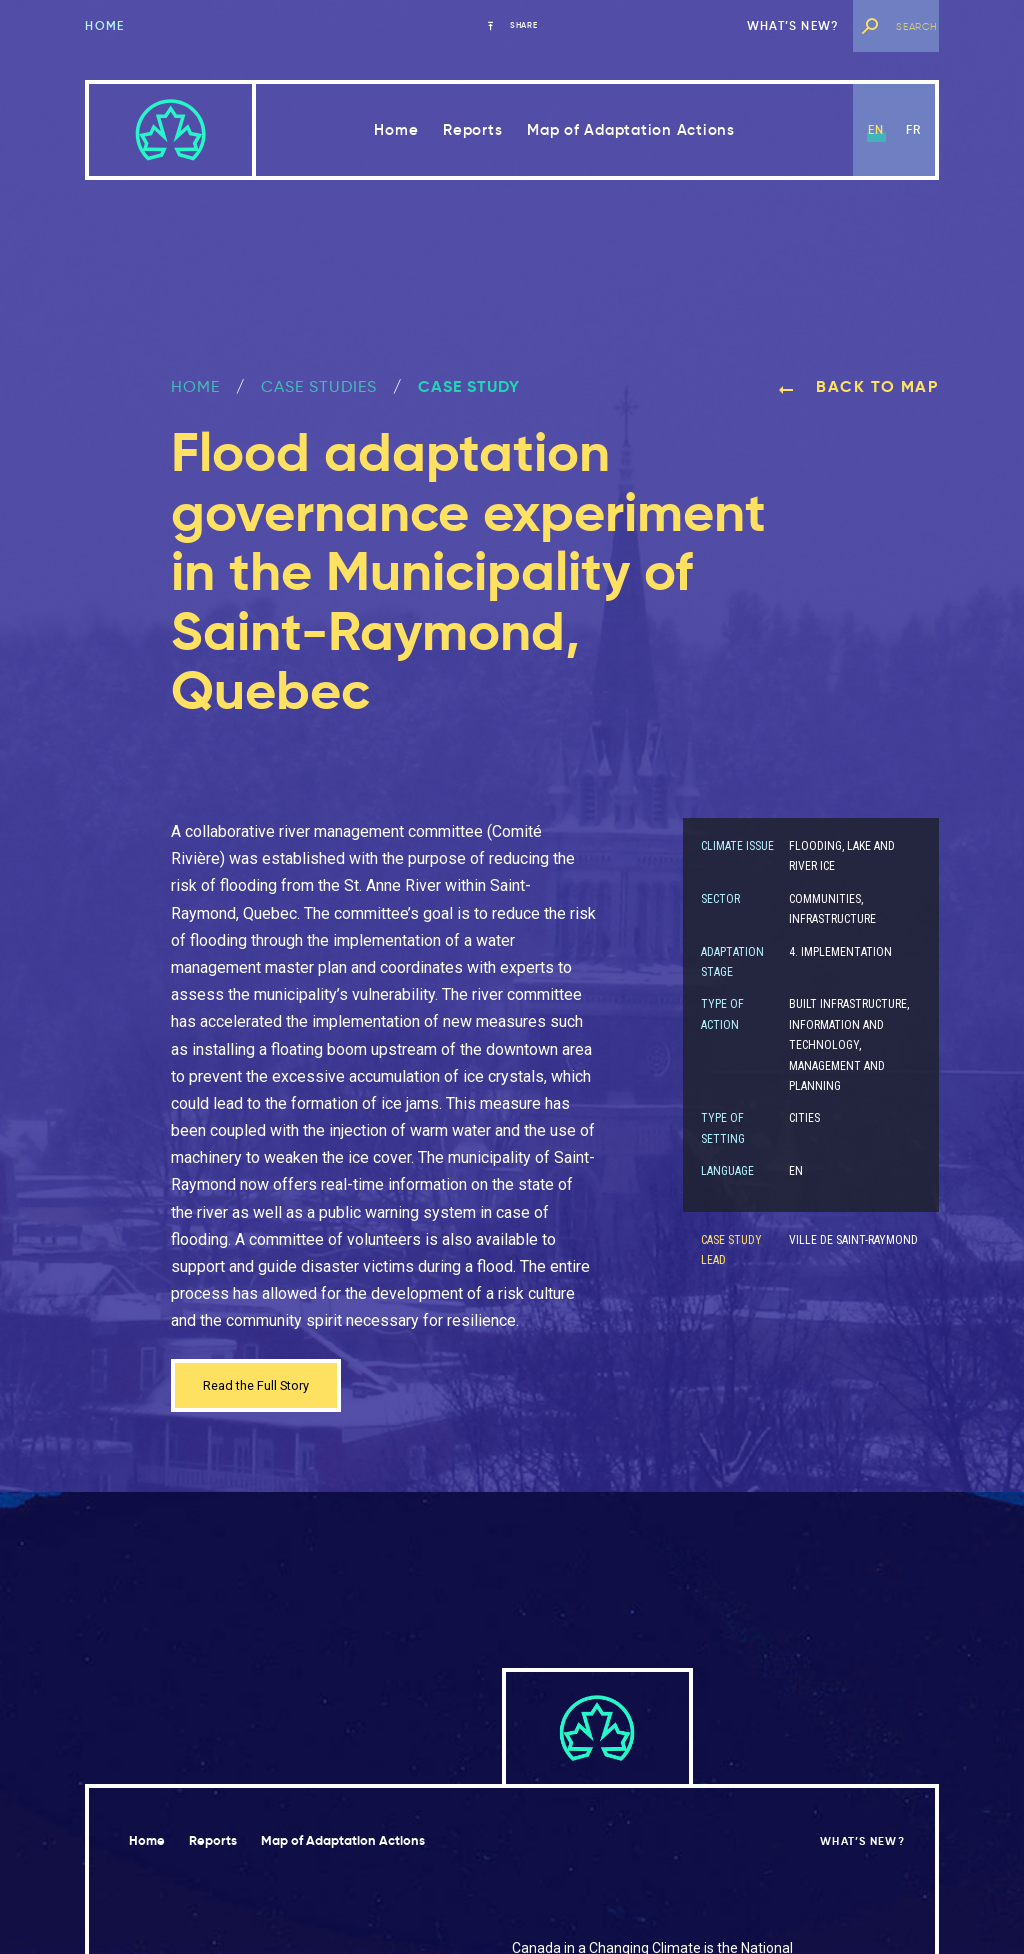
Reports (472, 129)
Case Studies (319, 386)
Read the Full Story (269, 1388)
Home (104, 25)
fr (913, 129)
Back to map (858, 386)
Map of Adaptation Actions (631, 129)
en (876, 129)
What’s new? (793, 25)
